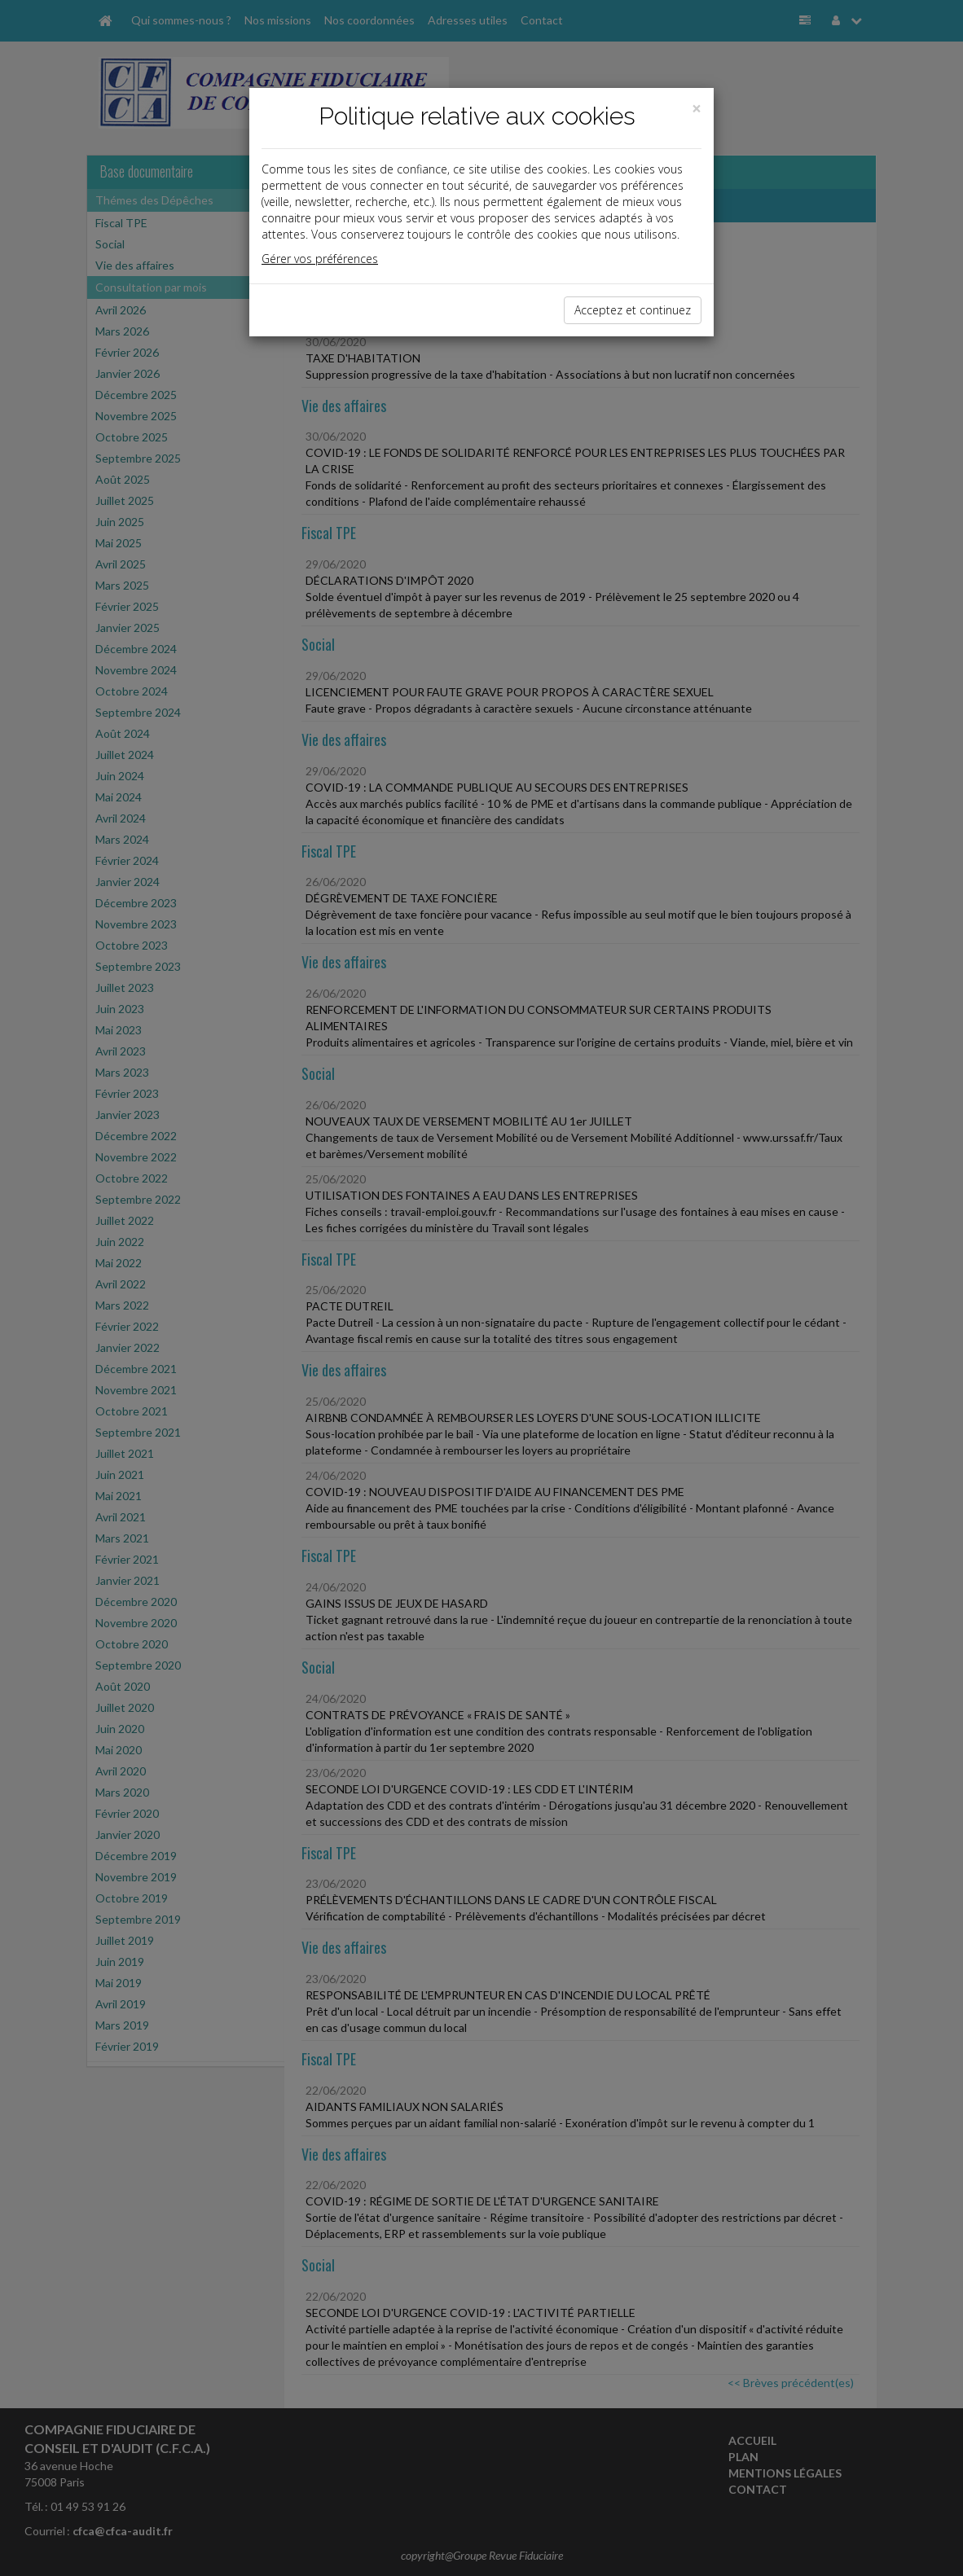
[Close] (696, 108)
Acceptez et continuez (632, 310)
